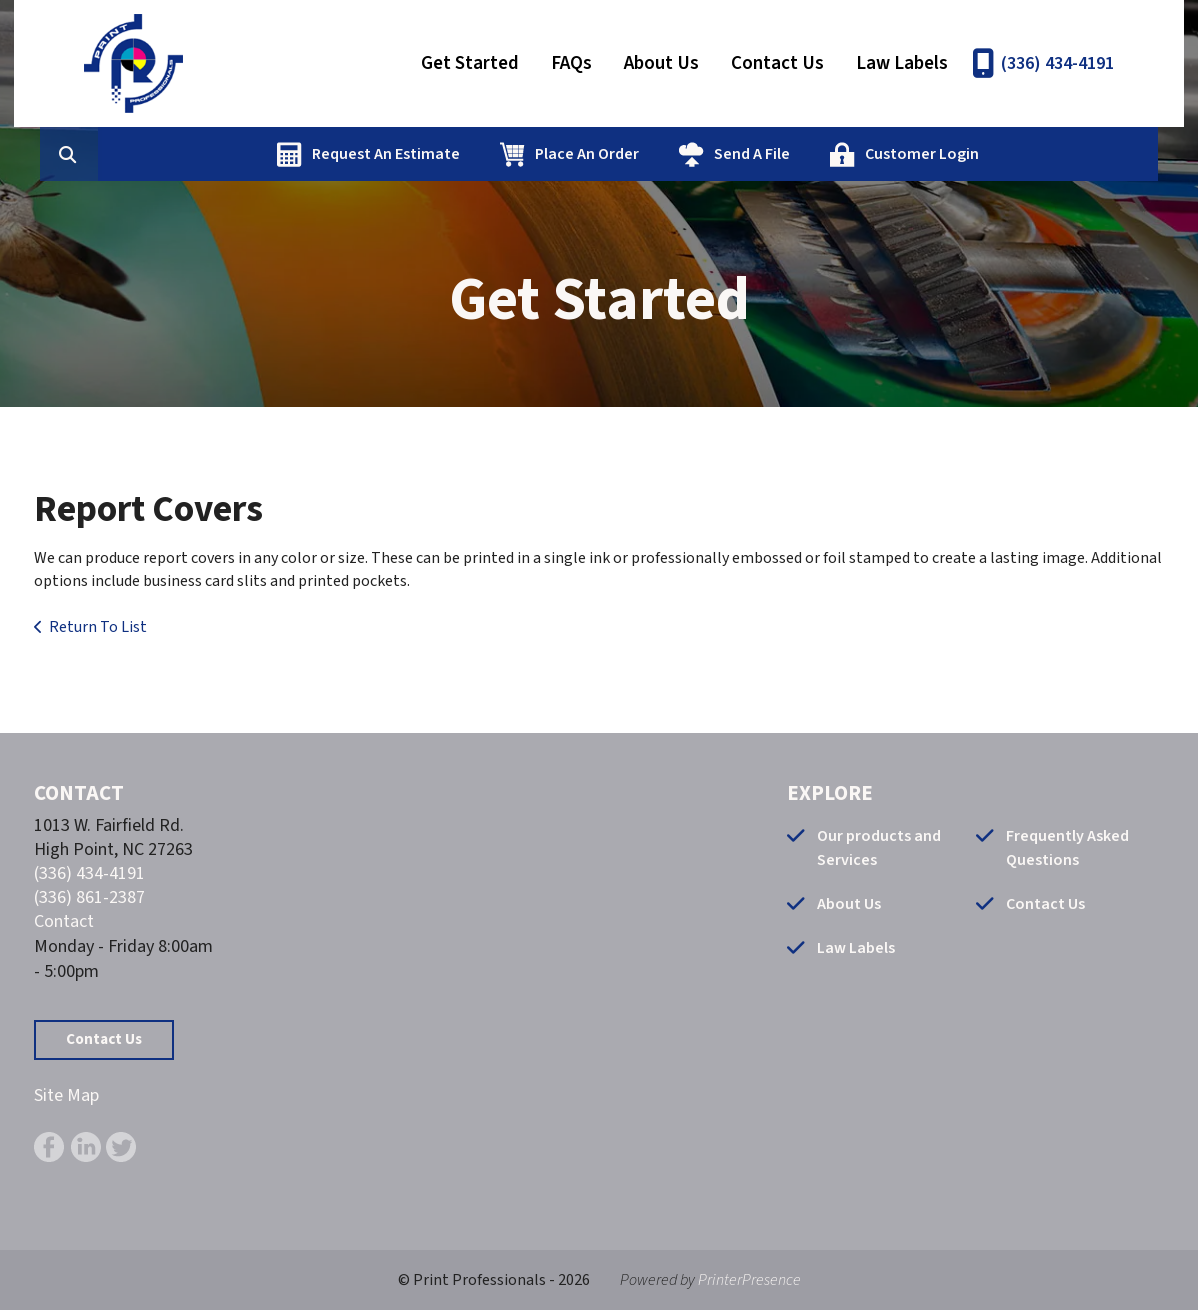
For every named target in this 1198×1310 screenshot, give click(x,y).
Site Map (66, 1095)
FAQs (571, 63)
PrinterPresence (749, 1280)
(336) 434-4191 (1057, 63)
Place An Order (685, 154)
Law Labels (902, 63)
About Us (661, 63)
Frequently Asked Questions (1067, 848)
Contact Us (777, 63)
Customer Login (1020, 154)
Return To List (98, 627)
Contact (64, 921)
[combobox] (198, 154)
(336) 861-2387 (89, 897)
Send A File (850, 154)
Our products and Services (879, 848)
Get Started (470, 63)
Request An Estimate (484, 154)
